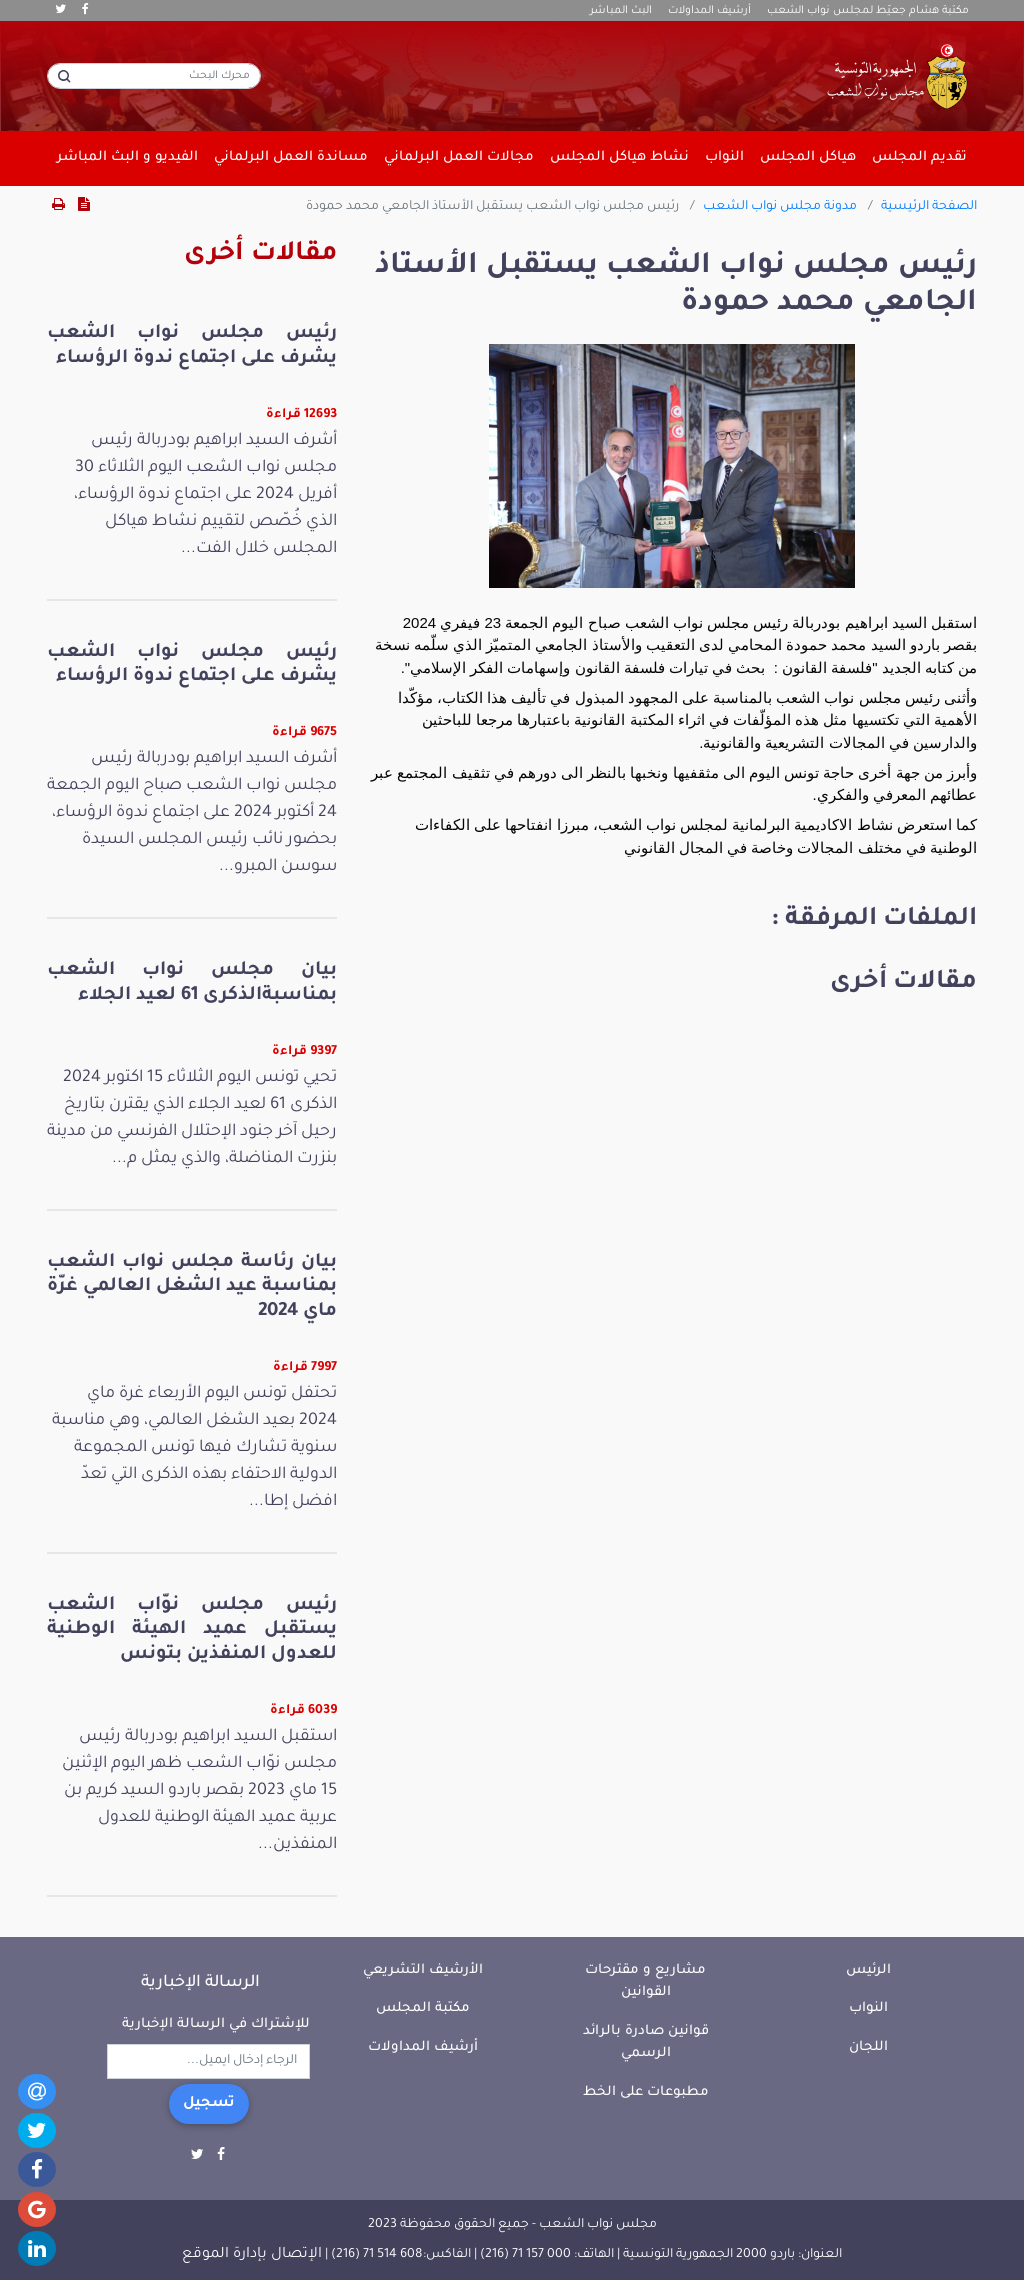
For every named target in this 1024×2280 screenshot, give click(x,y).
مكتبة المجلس (423, 2008)
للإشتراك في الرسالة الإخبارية (216, 2024)
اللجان (868, 2047)
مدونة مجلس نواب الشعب (780, 207)
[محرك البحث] (154, 76)
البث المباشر (621, 11)
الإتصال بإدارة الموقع (252, 2255)
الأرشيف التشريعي (423, 1970)
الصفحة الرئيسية (929, 207)
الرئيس (868, 1970)
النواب (868, 2008)
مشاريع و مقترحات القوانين (645, 1982)
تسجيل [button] (209, 2104)
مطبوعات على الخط (646, 2092)
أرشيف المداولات (709, 11)
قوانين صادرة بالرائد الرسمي (646, 2043)
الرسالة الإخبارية (200, 1983)
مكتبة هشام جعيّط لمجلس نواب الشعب (868, 11)
